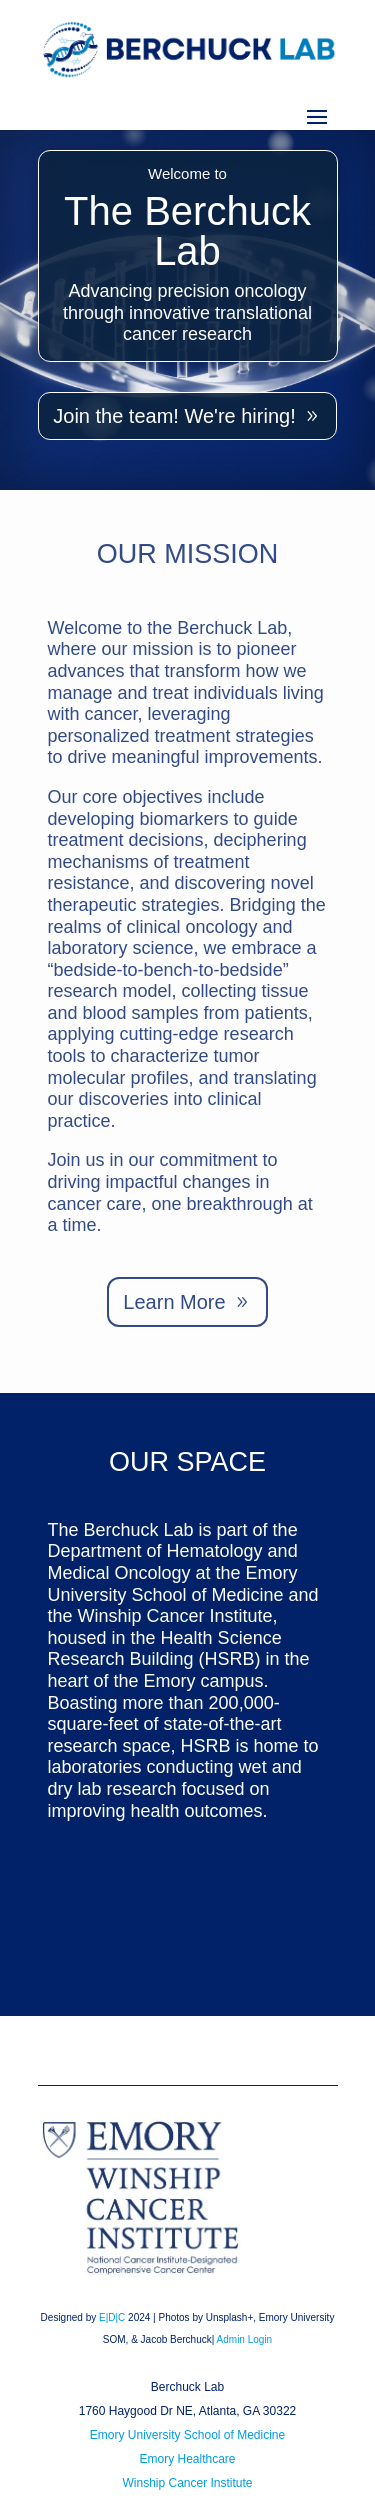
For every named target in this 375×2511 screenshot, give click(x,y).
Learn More (174, 1302)
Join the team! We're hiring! (174, 416)
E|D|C (112, 2317)
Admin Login (245, 2339)
